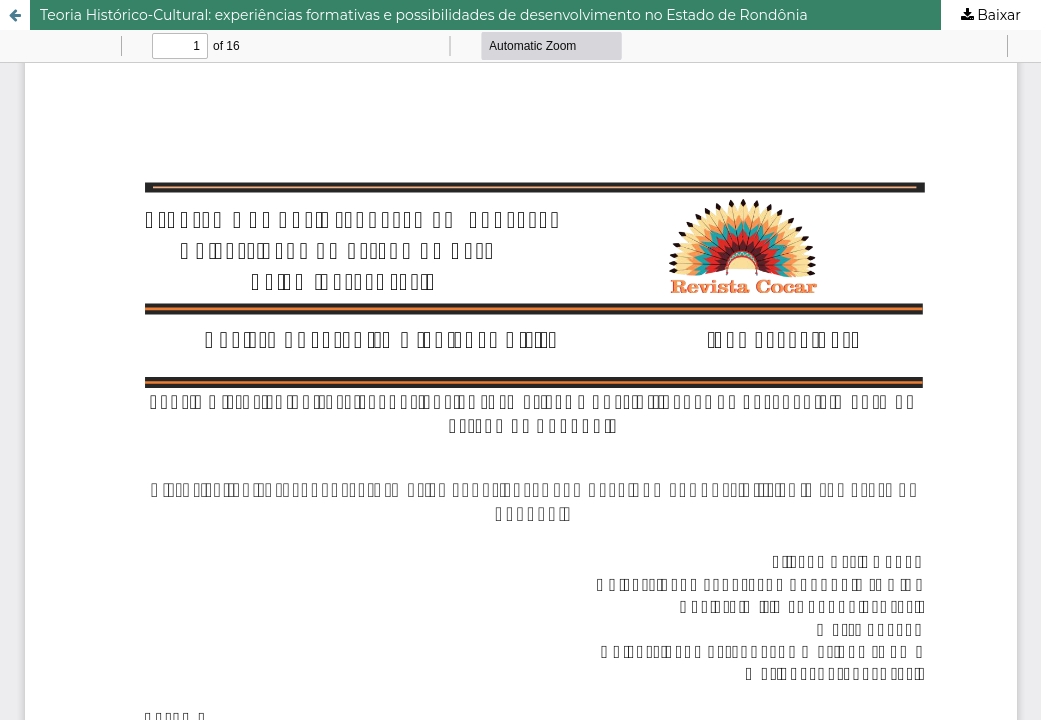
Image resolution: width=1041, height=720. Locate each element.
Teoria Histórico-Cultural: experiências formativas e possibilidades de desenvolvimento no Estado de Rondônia (424, 15)
